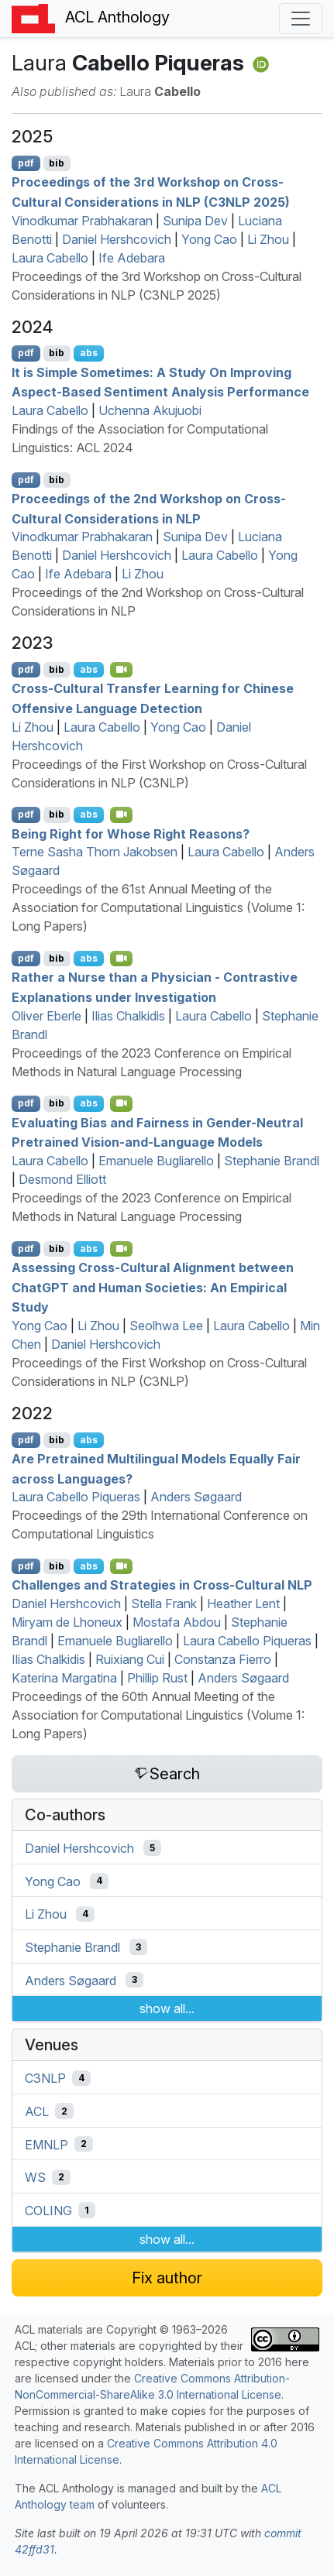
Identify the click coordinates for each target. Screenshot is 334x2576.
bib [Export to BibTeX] (56, 163)
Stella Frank (164, 1603)
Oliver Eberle (46, 1016)
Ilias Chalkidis (128, 1016)
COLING (48, 2210)
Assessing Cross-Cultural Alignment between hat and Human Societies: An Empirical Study (153, 1287)
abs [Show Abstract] (89, 352)
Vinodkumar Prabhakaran (82, 220)
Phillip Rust (157, 1678)
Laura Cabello (50, 258)
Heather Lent (243, 1603)
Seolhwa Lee (166, 1325)
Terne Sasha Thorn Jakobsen (94, 851)
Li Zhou (268, 239)
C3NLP (45, 2078)
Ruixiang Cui (129, 1659)
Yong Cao (209, 239)
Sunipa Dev (195, 220)
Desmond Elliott (62, 1179)
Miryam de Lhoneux (67, 1622)
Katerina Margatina (64, 1678)
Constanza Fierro (222, 1659)
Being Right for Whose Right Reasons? (131, 833)
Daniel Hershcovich (116, 239)
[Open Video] (121, 669)
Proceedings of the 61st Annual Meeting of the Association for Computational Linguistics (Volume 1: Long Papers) (158, 907)
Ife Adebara (131, 258)
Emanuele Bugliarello (156, 1160)
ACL (37, 2111)
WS (35, 2177)
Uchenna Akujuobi (149, 410)
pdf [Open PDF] (26, 163)
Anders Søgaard (196, 1496)
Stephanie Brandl (271, 1160)
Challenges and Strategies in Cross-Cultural (162, 1585)
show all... (167, 2008)
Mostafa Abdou (177, 1622)
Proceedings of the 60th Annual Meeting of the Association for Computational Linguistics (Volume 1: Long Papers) (158, 1715)
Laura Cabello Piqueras (76, 1496)
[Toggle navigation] (300, 18)
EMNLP (46, 2144)
